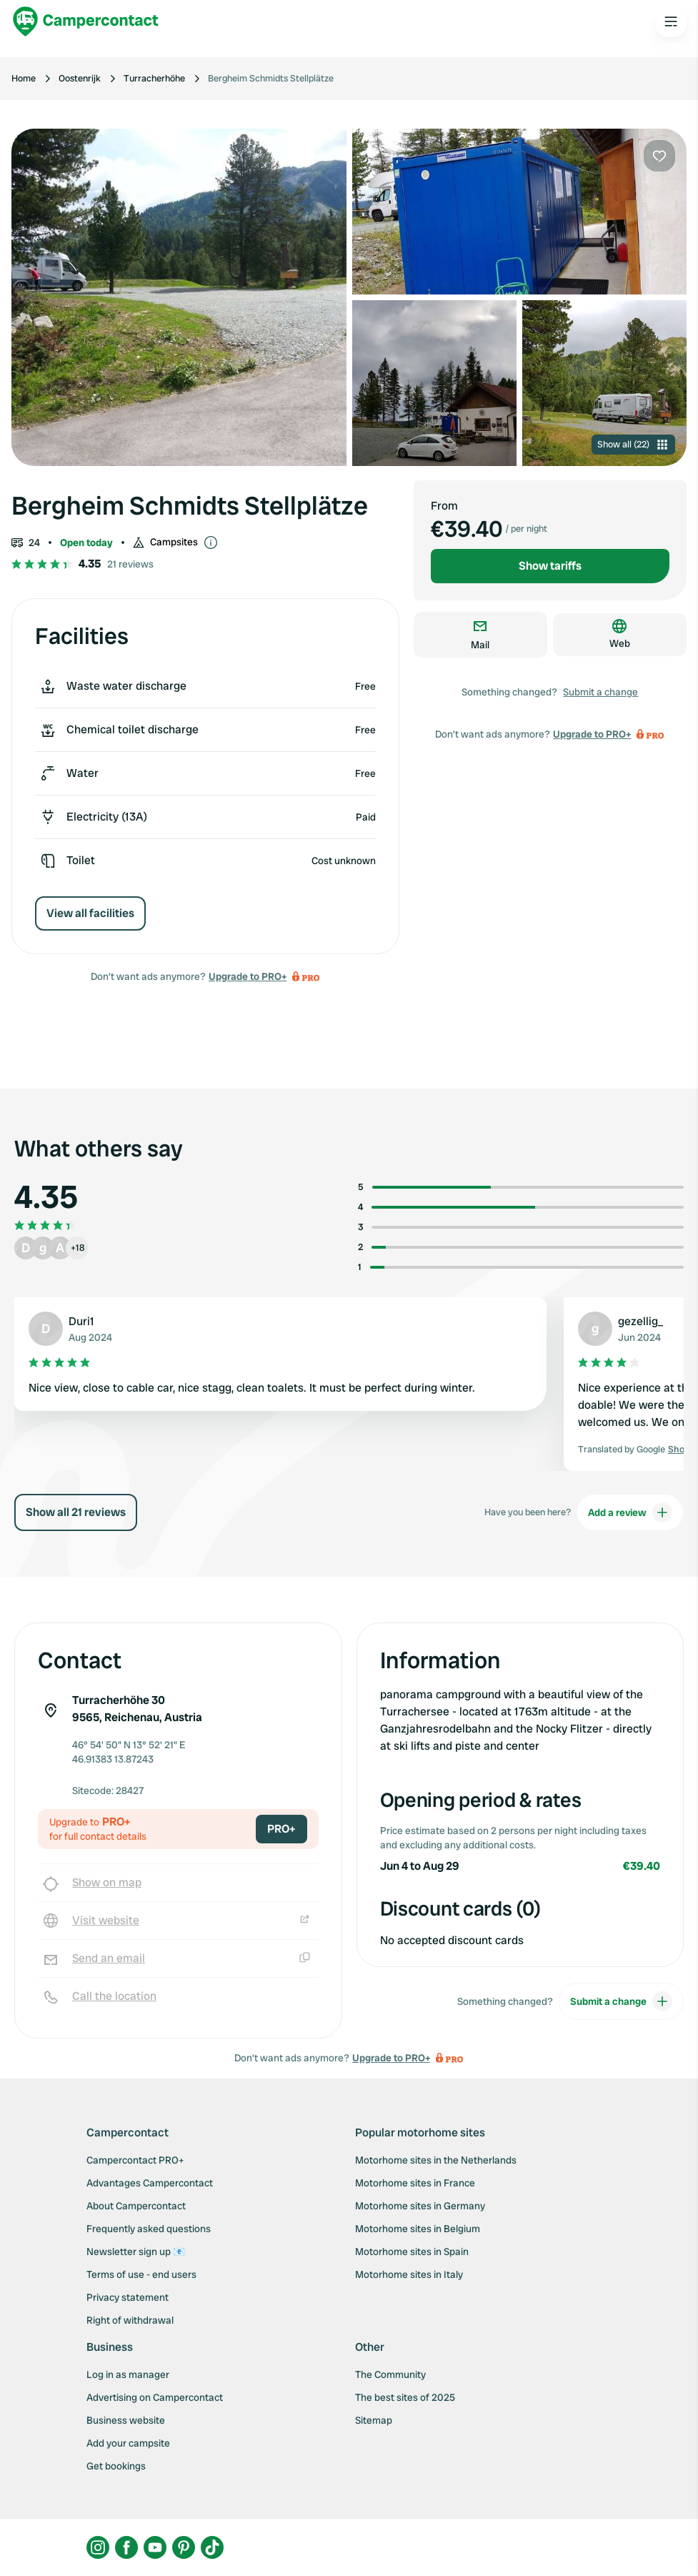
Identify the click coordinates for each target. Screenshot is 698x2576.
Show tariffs (550, 565)
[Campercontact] (85, 21)
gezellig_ (640, 1321)
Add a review (630, 1512)
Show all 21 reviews (76, 1512)
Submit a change (600, 691)
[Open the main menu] (671, 21)
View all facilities (90, 913)
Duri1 (81, 1321)
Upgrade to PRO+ (247, 976)
